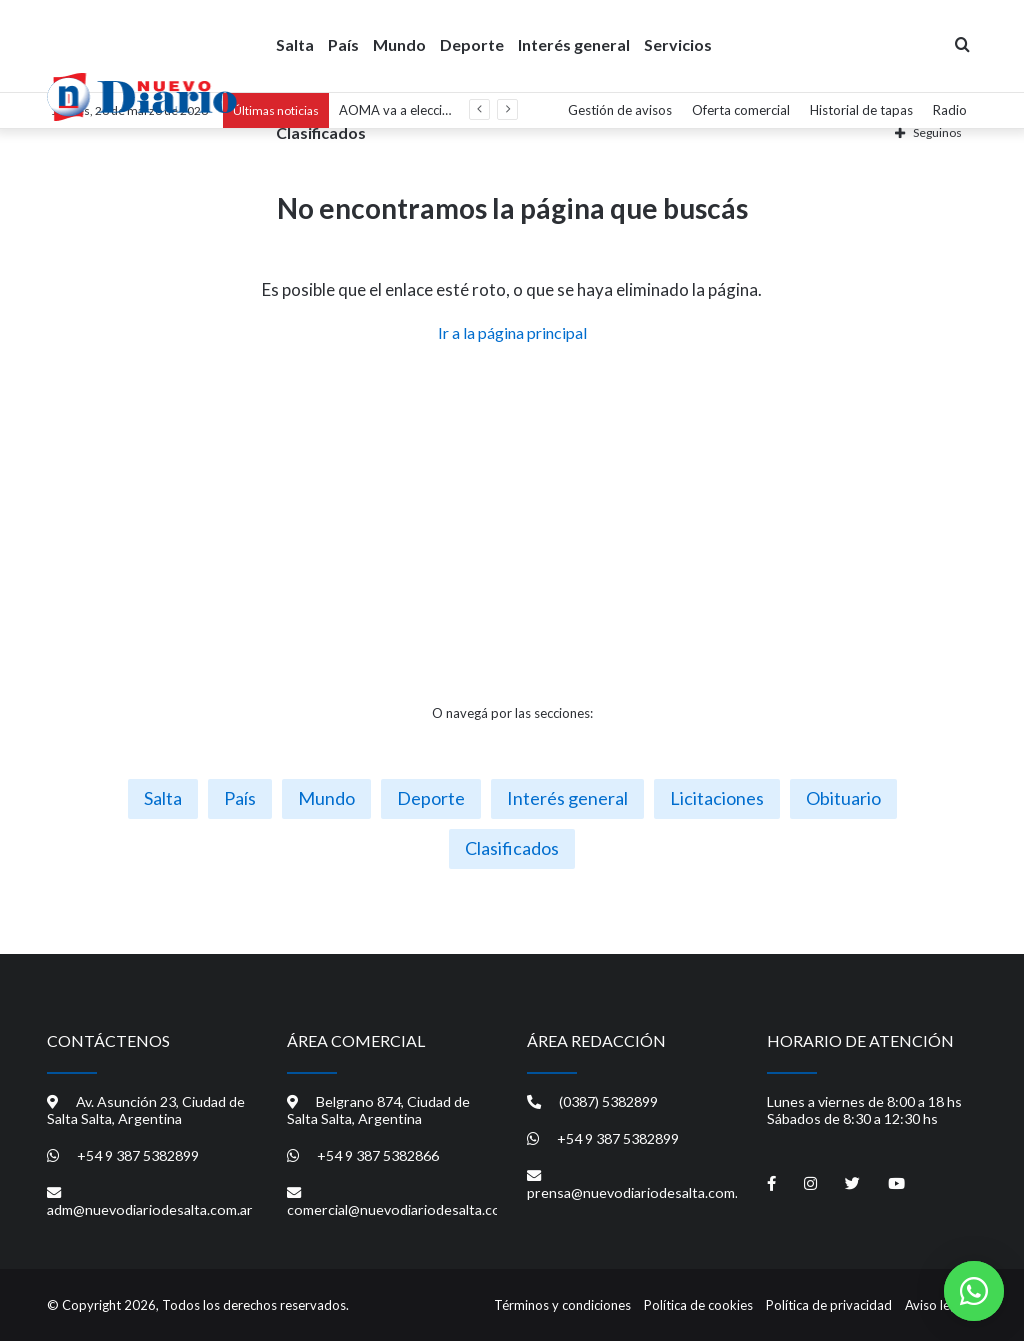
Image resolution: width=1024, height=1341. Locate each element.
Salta (295, 43)
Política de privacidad (829, 1305)
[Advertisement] (512, 524)
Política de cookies (698, 1305)
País (343, 43)
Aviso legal (936, 1305)
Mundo (399, 43)
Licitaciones (717, 798)
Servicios (678, 43)
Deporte (472, 43)
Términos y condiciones (562, 1305)
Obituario (843, 798)
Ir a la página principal (512, 332)
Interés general (574, 43)
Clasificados (321, 131)
